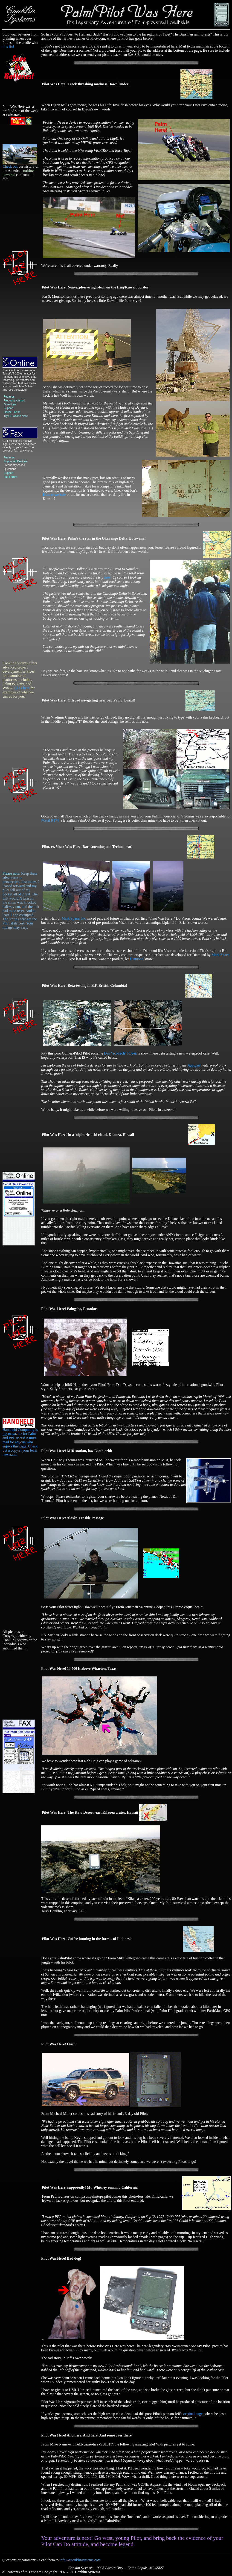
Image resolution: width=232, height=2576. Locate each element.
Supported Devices (15, 461)
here (107, 577)
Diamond (137, 959)
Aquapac (194, 1065)
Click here (21, 688)
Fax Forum (10, 476)
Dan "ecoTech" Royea (120, 1053)
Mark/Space (220, 955)
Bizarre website (54, 494)
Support (8, 408)
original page (193, 2414)
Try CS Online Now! (16, 416)
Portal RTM (50, 820)
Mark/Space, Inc (73, 918)
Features (9, 396)
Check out (20, 164)
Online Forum (12, 412)
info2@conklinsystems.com (80, 2560)
